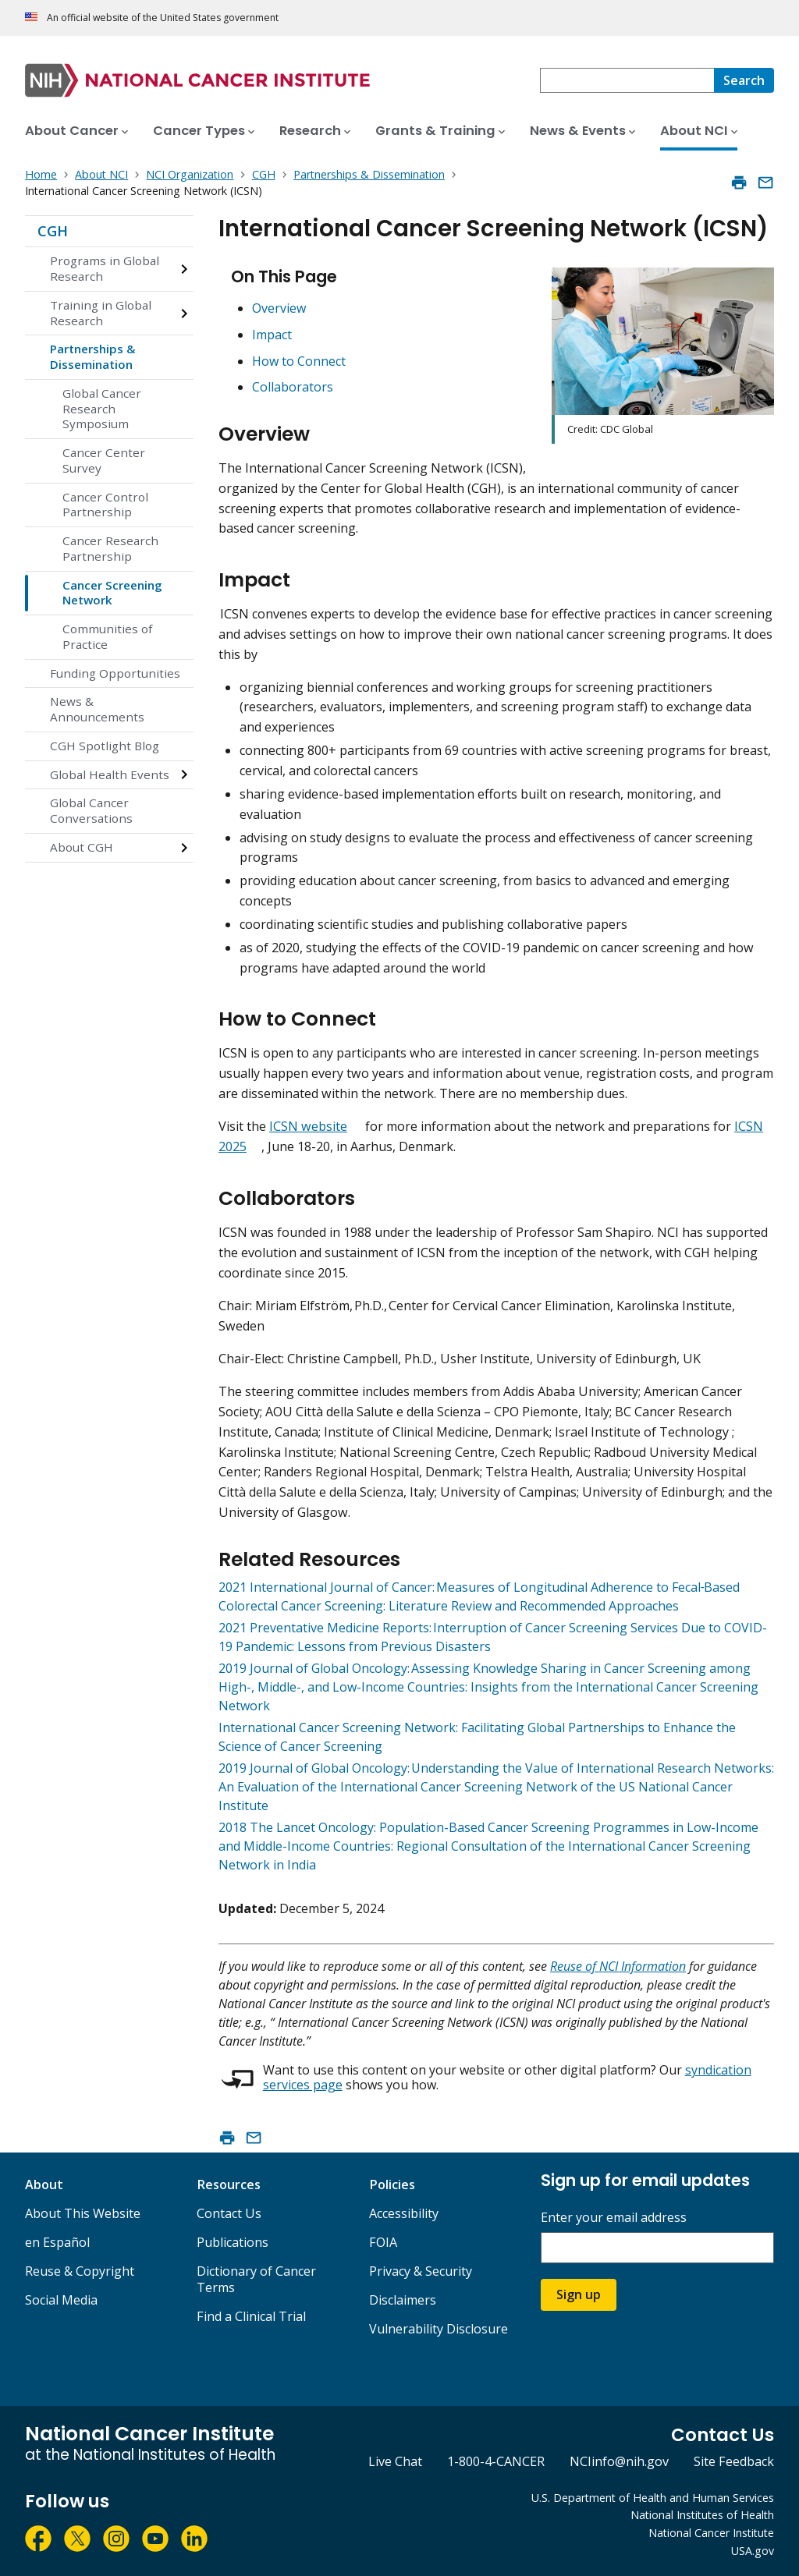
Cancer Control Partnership (105, 504)
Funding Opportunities (115, 673)
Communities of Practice (107, 636)
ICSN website (308, 1126)
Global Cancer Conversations (91, 810)
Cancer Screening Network (112, 592)
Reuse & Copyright (79, 2271)
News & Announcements (97, 709)
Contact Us (229, 2213)
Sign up (578, 2294)
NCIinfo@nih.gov (619, 2461)
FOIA (383, 2242)
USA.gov (752, 2550)
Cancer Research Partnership (110, 548)
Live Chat (395, 2461)
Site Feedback (734, 2461)
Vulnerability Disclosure (438, 2328)
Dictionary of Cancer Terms (256, 2279)
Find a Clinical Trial (251, 2316)
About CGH (81, 847)
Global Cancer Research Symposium (101, 408)
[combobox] (627, 80)
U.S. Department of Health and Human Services (652, 2497)
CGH (52, 230)
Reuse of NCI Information (618, 1966)
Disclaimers (402, 2299)
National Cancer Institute (711, 2532)
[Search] (744, 80)
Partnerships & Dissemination (93, 356)
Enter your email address (614, 2217)
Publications (232, 2242)
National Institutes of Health (702, 2514)
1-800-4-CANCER (496, 2461)
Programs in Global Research (104, 268)
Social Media (61, 2299)
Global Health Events (109, 774)
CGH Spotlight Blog (104, 745)
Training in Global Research (100, 312)
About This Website (82, 2213)
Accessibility (404, 2213)
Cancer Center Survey (103, 460)
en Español (57, 2242)
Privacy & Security (420, 2271)
